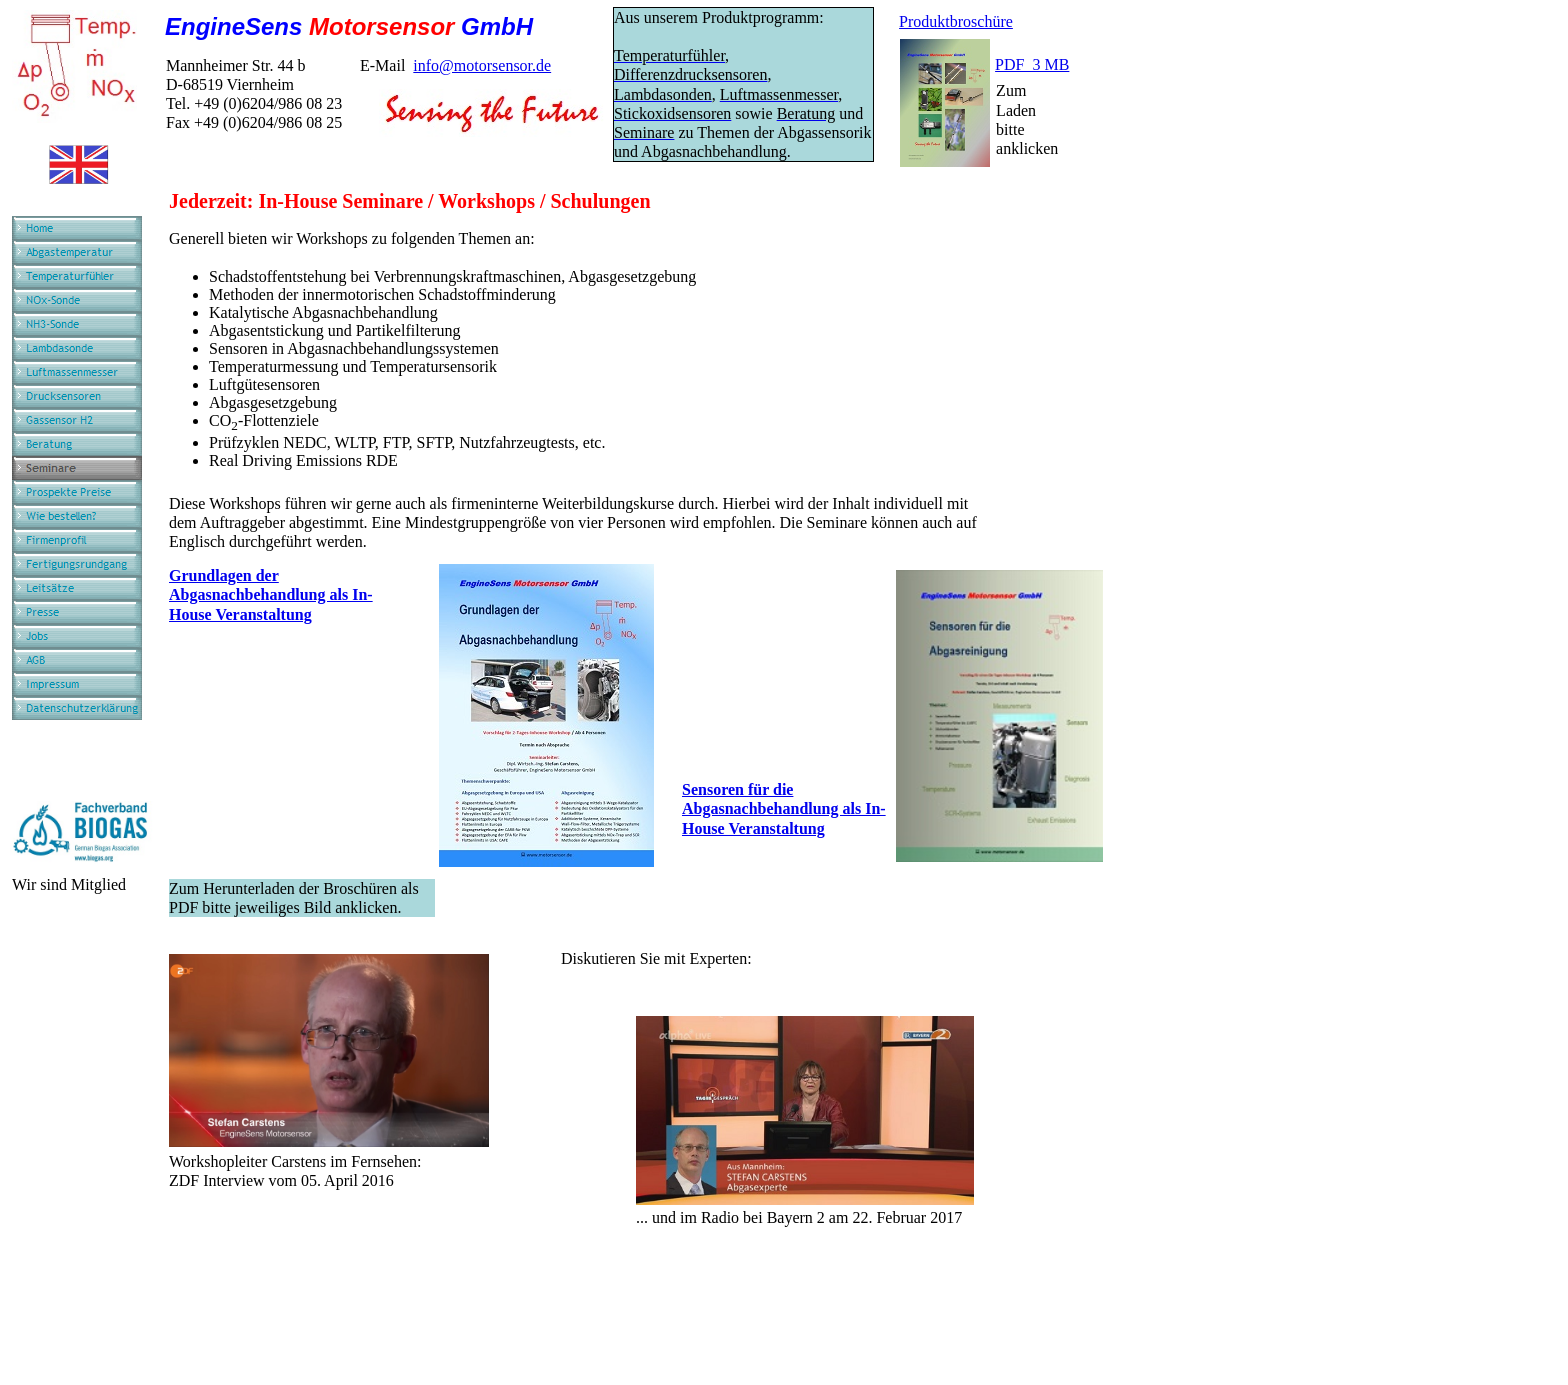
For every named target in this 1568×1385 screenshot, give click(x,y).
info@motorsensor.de (482, 65)
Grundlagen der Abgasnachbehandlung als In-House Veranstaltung (271, 594)
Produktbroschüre (956, 21)
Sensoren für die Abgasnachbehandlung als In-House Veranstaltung (784, 808)
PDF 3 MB (1032, 64)
